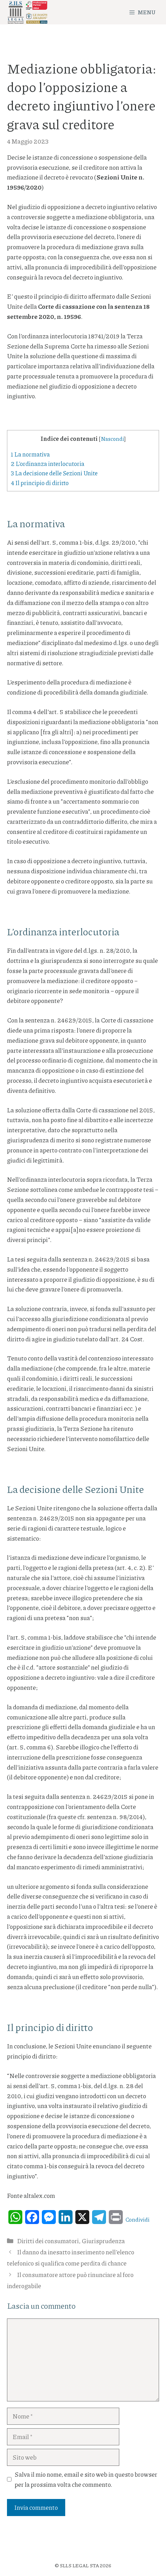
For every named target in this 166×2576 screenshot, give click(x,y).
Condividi (138, 2219)
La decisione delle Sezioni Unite (54, 473)
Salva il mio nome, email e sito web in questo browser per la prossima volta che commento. (86, 2479)
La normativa (30, 454)
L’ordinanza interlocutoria (47, 463)
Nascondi (112, 439)
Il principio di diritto (40, 482)
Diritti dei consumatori (48, 2240)
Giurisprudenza (103, 2240)
